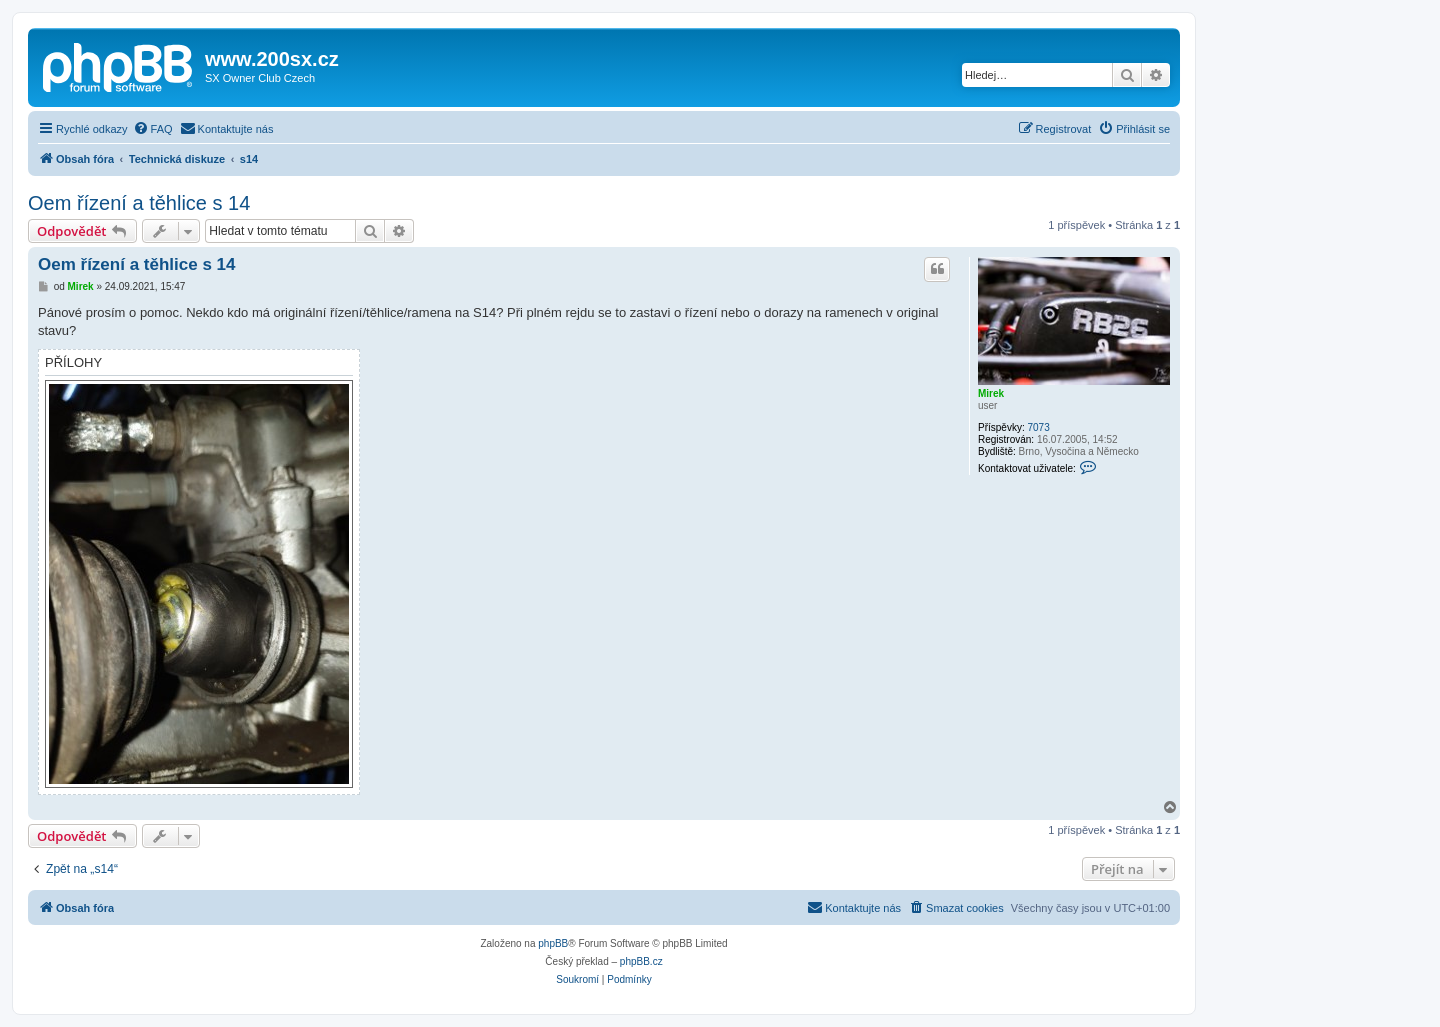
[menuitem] (153, 129)
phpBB (553, 943)
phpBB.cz (641, 961)
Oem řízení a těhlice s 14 (139, 203)
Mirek (991, 393)
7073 (1038, 427)
